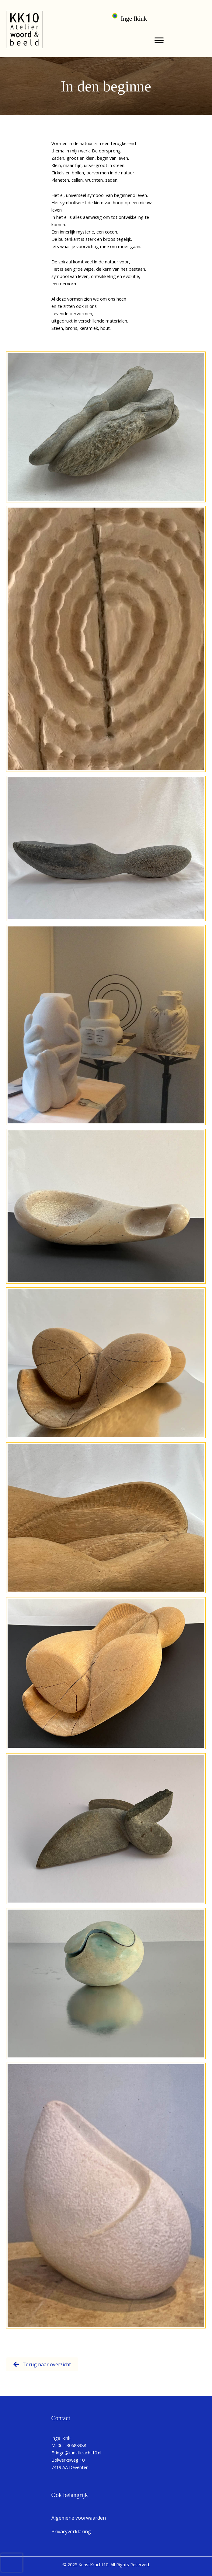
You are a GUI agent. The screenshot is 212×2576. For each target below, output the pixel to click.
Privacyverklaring (71, 2531)
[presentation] (12, 2562)
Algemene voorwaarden (78, 2517)
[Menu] (159, 40)
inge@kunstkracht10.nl (78, 2452)
